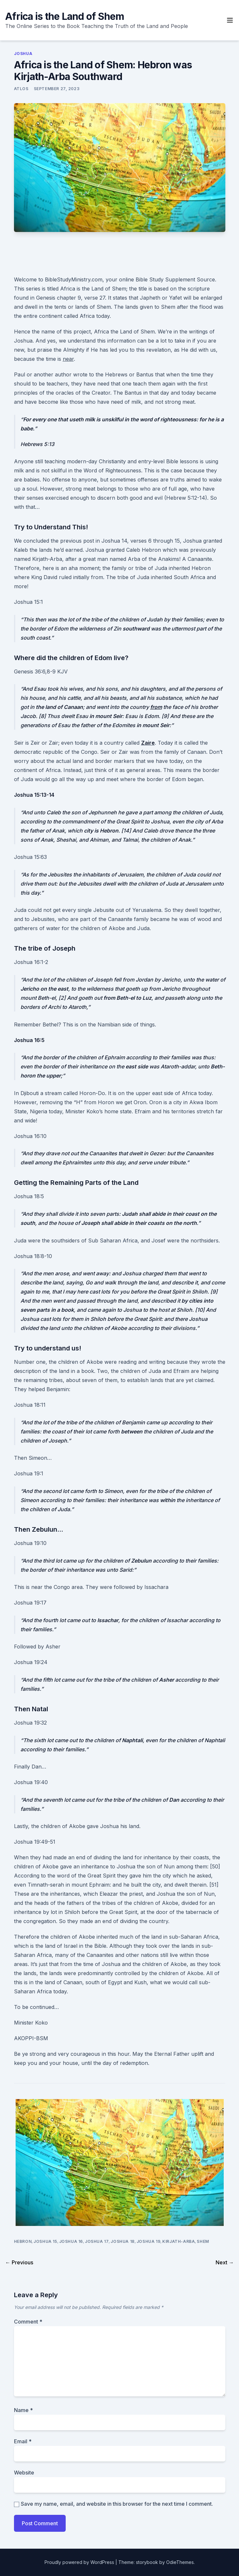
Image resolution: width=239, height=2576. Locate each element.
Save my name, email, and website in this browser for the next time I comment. (117, 2504)
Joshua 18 (122, 2241)
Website (24, 2472)
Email (23, 2441)
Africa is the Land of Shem (64, 16)
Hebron (23, 2241)
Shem (203, 2241)
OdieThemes (180, 2562)
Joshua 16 (71, 2241)
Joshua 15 (45, 2241)
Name (23, 2410)
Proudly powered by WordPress (80, 2562)
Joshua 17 (97, 2241)
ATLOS (21, 88)
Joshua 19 (148, 2241)
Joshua (23, 53)
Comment (28, 2321)
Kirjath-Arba (178, 2241)
